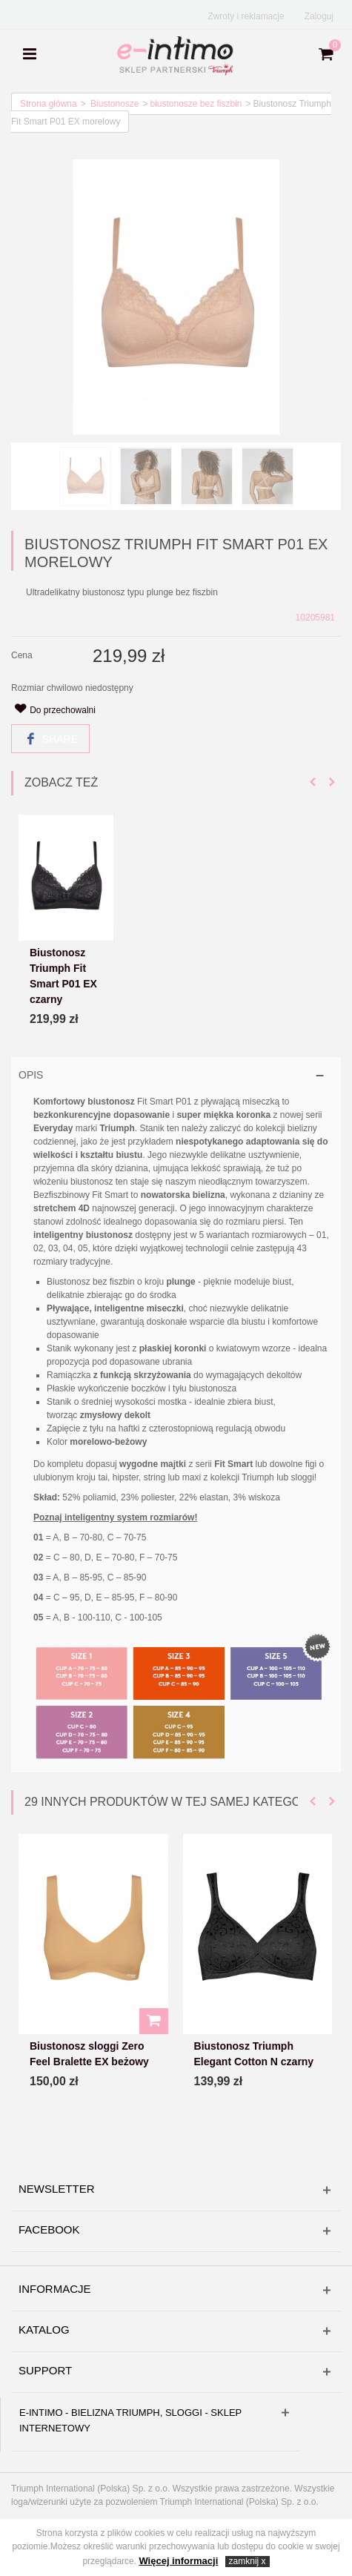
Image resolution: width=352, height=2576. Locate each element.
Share (51, 739)
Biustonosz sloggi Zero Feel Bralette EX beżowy (89, 2054)
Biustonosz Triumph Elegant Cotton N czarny (254, 2054)
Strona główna (48, 104)
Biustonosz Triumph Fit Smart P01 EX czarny (63, 976)
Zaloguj (319, 16)
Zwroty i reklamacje (245, 16)
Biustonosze (114, 104)
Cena (22, 655)
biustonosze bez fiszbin (196, 104)
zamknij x (247, 2561)
